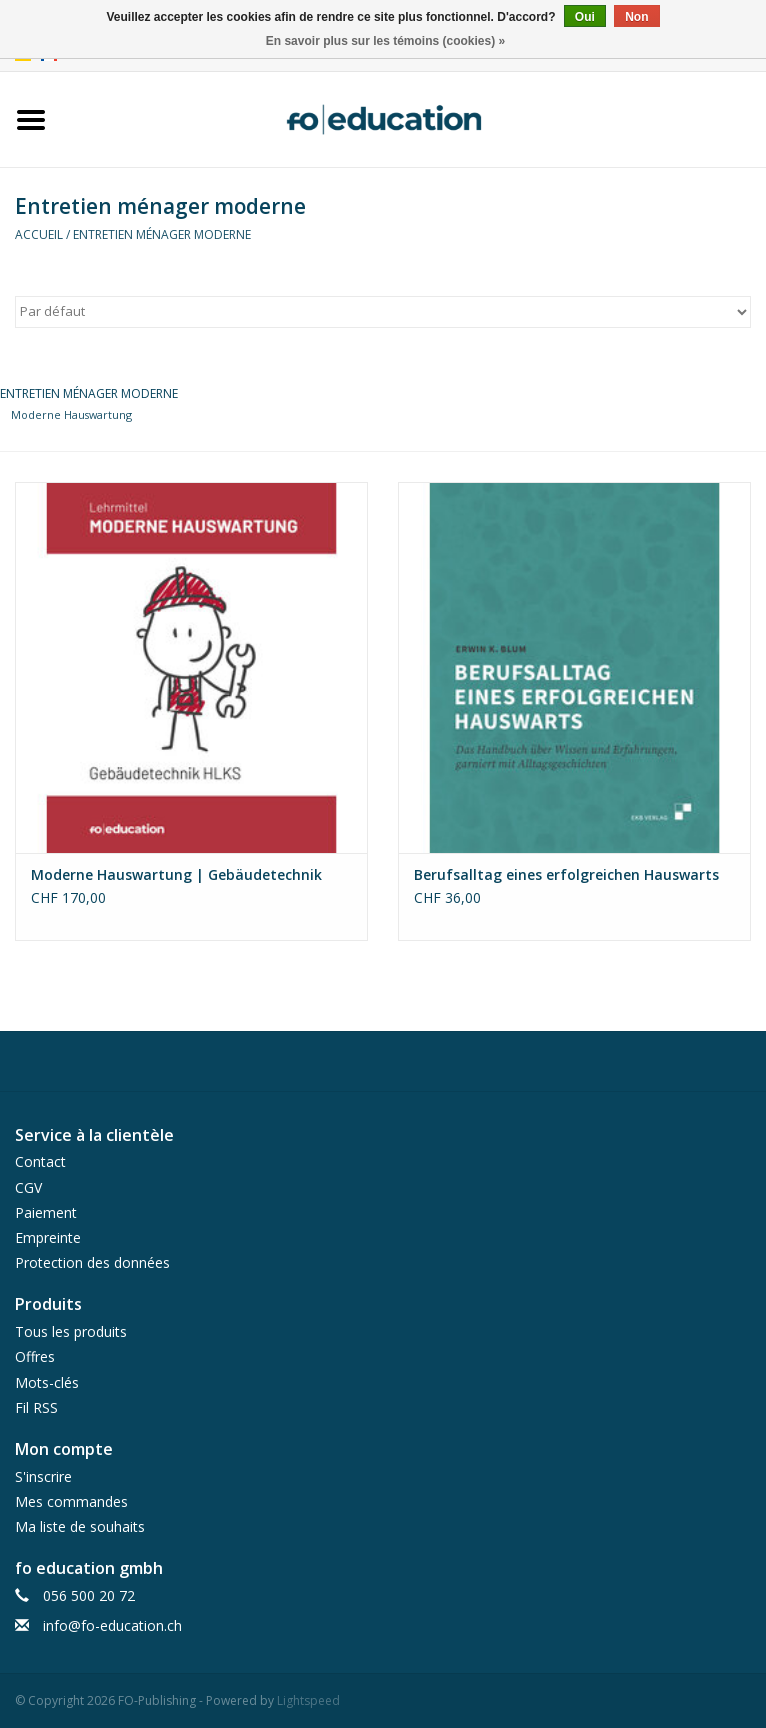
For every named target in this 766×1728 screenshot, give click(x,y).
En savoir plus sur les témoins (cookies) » (385, 41)
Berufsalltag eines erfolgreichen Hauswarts (566, 874)
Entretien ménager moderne (162, 234)
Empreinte (48, 1237)
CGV (28, 1187)
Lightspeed (308, 1700)
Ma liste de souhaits (80, 1526)
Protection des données (92, 1262)
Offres (35, 1356)
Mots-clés (47, 1382)
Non (636, 17)
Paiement (46, 1212)
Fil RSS (36, 1407)
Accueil (39, 234)
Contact (40, 1161)
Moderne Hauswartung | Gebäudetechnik (176, 874)
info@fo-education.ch (112, 1625)
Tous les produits (71, 1331)
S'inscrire (43, 1476)
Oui (585, 17)
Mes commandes (71, 1501)
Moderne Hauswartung (71, 414)
